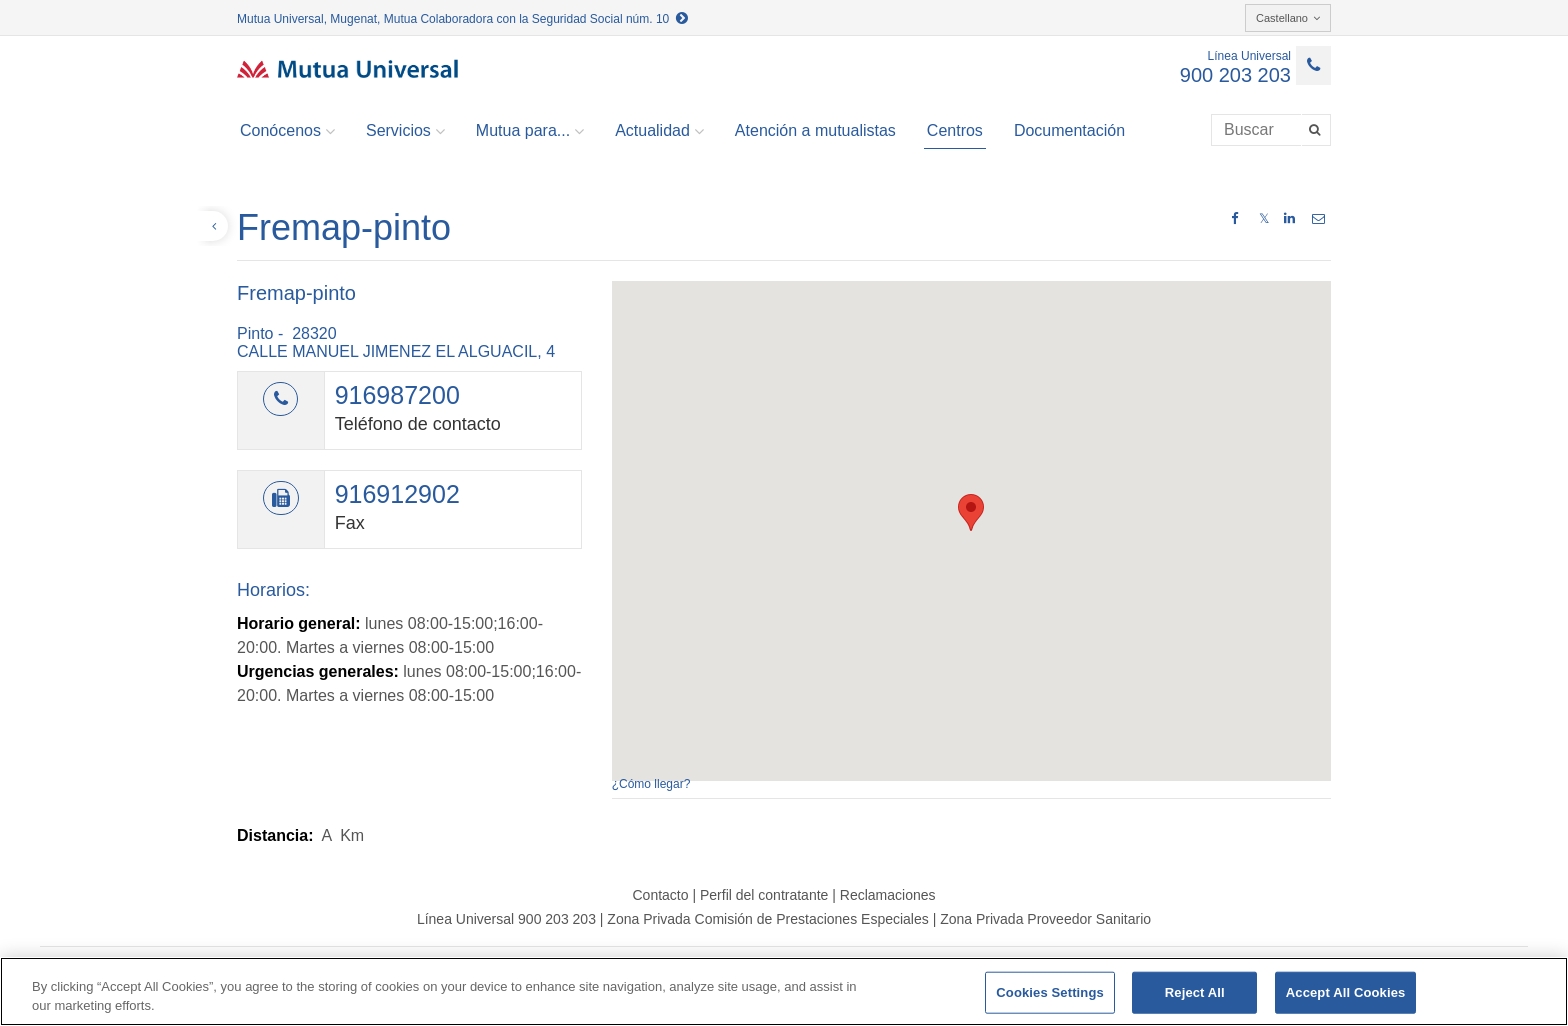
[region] (784, 991)
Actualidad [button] (659, 131)
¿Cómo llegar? (651, 784)
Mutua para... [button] (530, 131)
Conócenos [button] (287, 131)
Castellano (1288, 18)
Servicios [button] (405, 131)
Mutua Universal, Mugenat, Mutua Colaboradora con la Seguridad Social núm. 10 (462, 19)
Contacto (660, 895)
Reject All (1195, 992)
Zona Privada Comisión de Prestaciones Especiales (767, 919)
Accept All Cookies (1346, 992)
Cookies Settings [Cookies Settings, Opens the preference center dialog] (1050, 992)
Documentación (1069, 130)
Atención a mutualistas (815, 130)
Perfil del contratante (764, 895)
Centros (955, 130)
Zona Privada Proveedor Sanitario (1045, 919)
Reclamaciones (888, 895)
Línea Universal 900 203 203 (506, 919)
